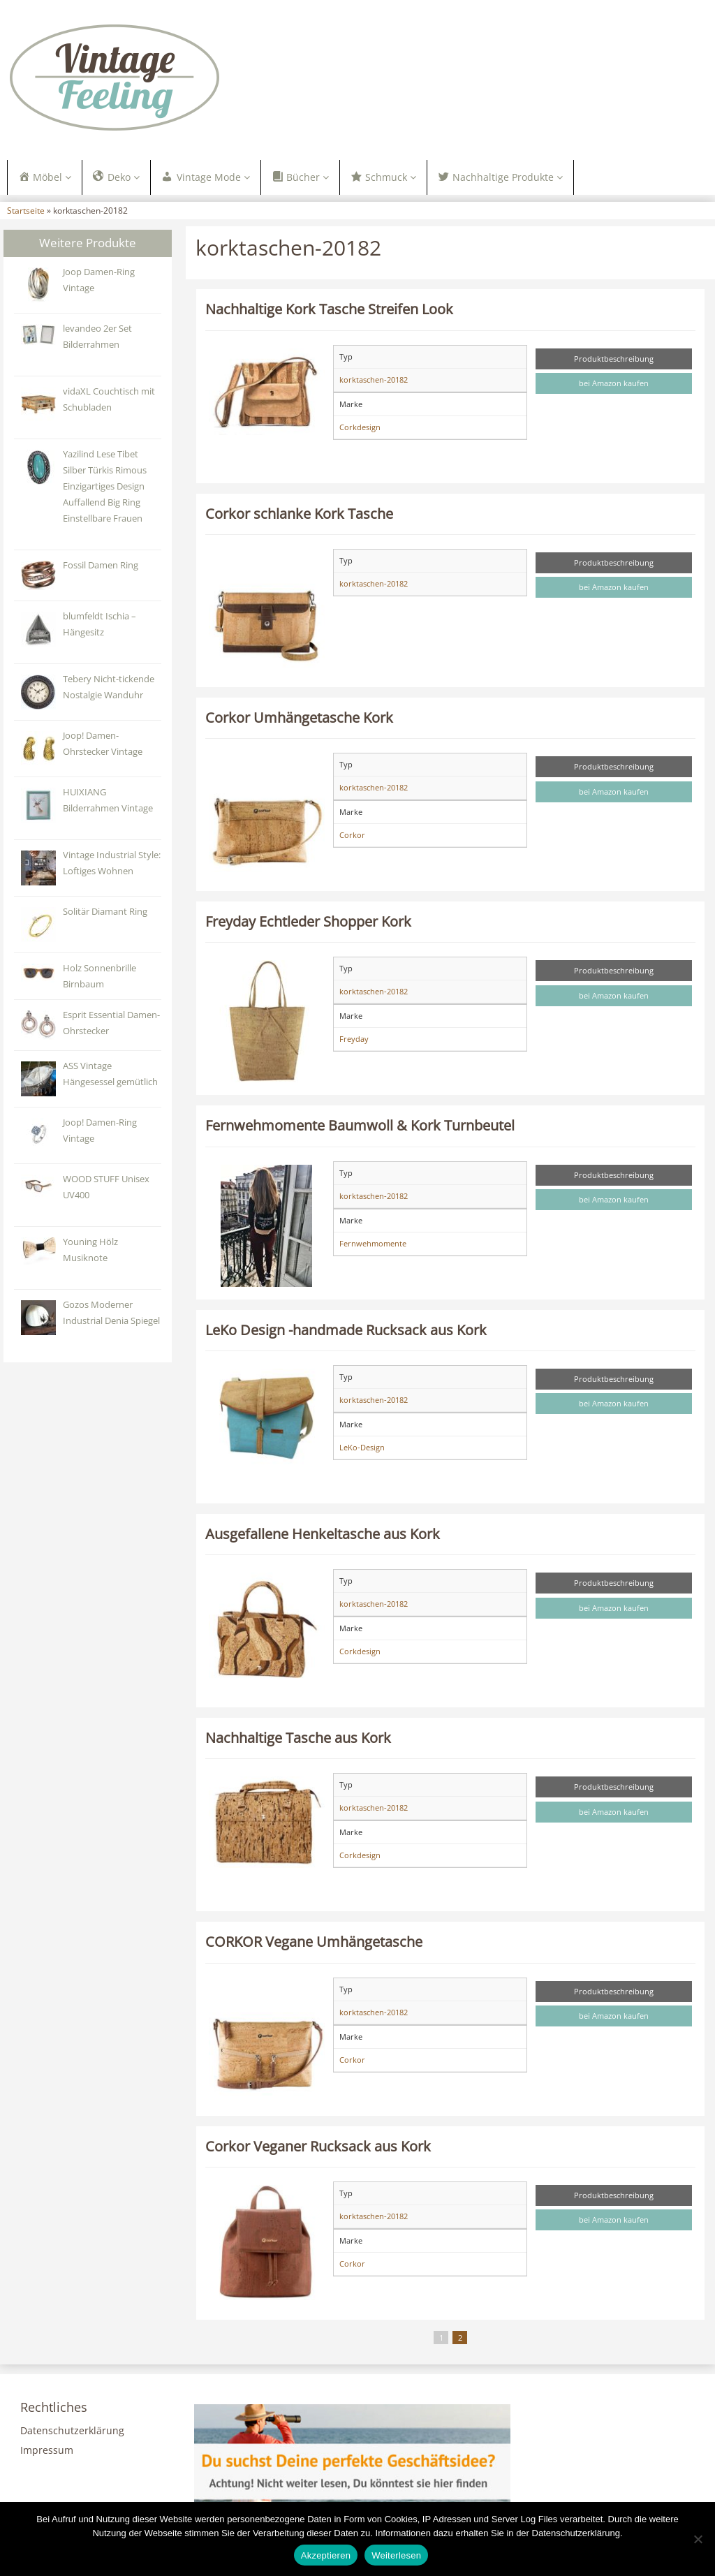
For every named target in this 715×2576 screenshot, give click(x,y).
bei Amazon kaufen (614, 385)
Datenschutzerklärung (72, 2432)
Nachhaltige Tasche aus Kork (298, 1739)
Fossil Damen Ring (100, 567)
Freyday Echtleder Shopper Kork (308, 923)
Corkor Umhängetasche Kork (299, 718)
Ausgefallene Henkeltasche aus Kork (322, 1535)
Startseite (26, 212)
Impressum (46, 2452)
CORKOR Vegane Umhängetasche (313, 1943)
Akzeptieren (326, 2555)
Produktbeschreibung (614, 360)
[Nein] (698, 2539)
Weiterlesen (396, 2555)
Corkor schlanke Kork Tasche (299, 514)
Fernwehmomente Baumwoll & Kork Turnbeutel (360, 1127)
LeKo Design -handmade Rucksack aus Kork (346, 1331)
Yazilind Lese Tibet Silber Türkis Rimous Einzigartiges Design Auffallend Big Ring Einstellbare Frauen (105, 488)
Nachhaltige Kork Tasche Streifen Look (329, 311)
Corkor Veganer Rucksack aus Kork (318, 2147)
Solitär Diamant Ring (105, 913)
